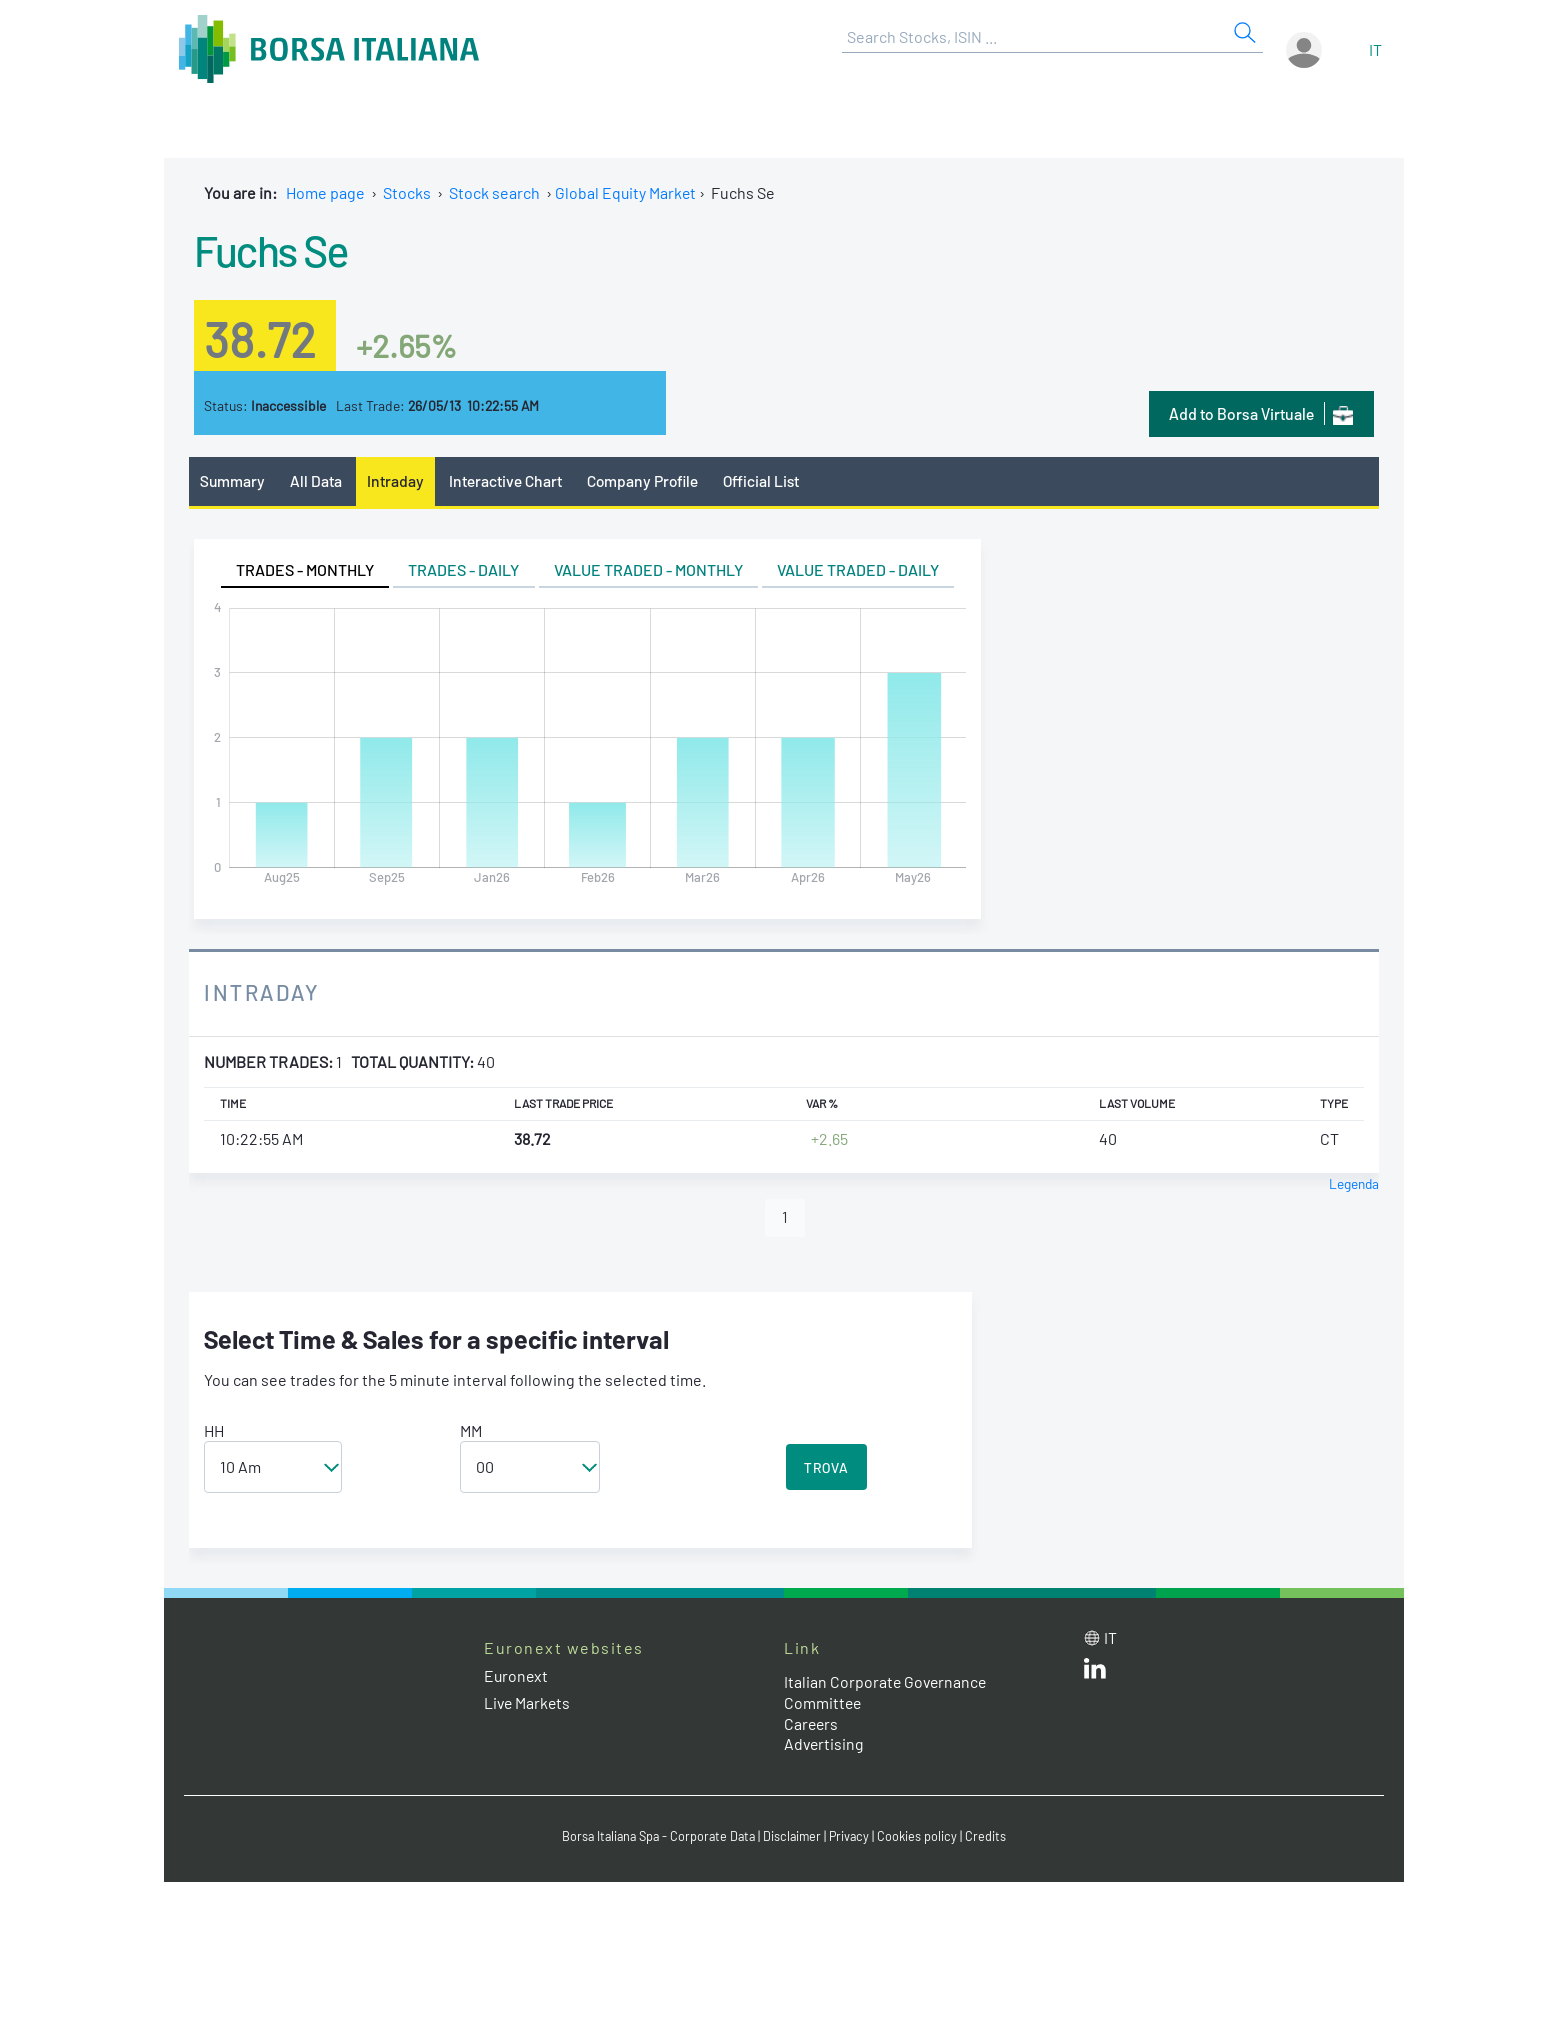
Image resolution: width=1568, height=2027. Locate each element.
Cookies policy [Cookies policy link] (923, 1837)
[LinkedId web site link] (1095, 1673)
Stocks (407, 192)
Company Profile (647, 480)
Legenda (1353, 1183)
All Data (318, 480)
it (1375, 49)
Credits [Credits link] (991, 1837)
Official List (769, 480)
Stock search (494, 192)
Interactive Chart (507, 480)
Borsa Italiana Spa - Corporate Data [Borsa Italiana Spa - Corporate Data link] (656, 1837)
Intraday (397, 480)
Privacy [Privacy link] (854, 1837)
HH (214, 1431)
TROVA (826, 1468)
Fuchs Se (274, 249)
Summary (233, 480)
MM (471, 1431)
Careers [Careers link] (812, 1724)
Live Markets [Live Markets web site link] (528, 1703)
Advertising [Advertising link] (825, 1744)
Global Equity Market (626, 192)
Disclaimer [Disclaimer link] (795, 1837)
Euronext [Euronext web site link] (517, 1676)
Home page (325, 192)
